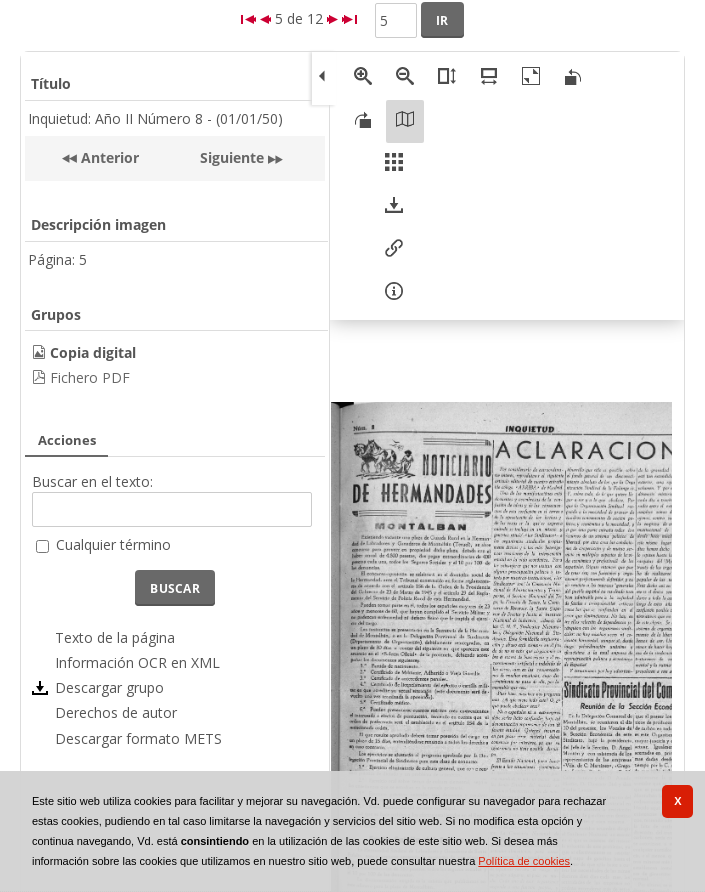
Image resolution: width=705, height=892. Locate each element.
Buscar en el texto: (92, 481)
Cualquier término (113, 544)
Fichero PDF (90, 377)
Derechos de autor (116, 712)
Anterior (108, 157)
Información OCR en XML (137, 662)
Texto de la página (115, 637)
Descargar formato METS (138, 738)
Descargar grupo (109, 687)
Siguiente (232, 157)
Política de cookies (524, 861)
